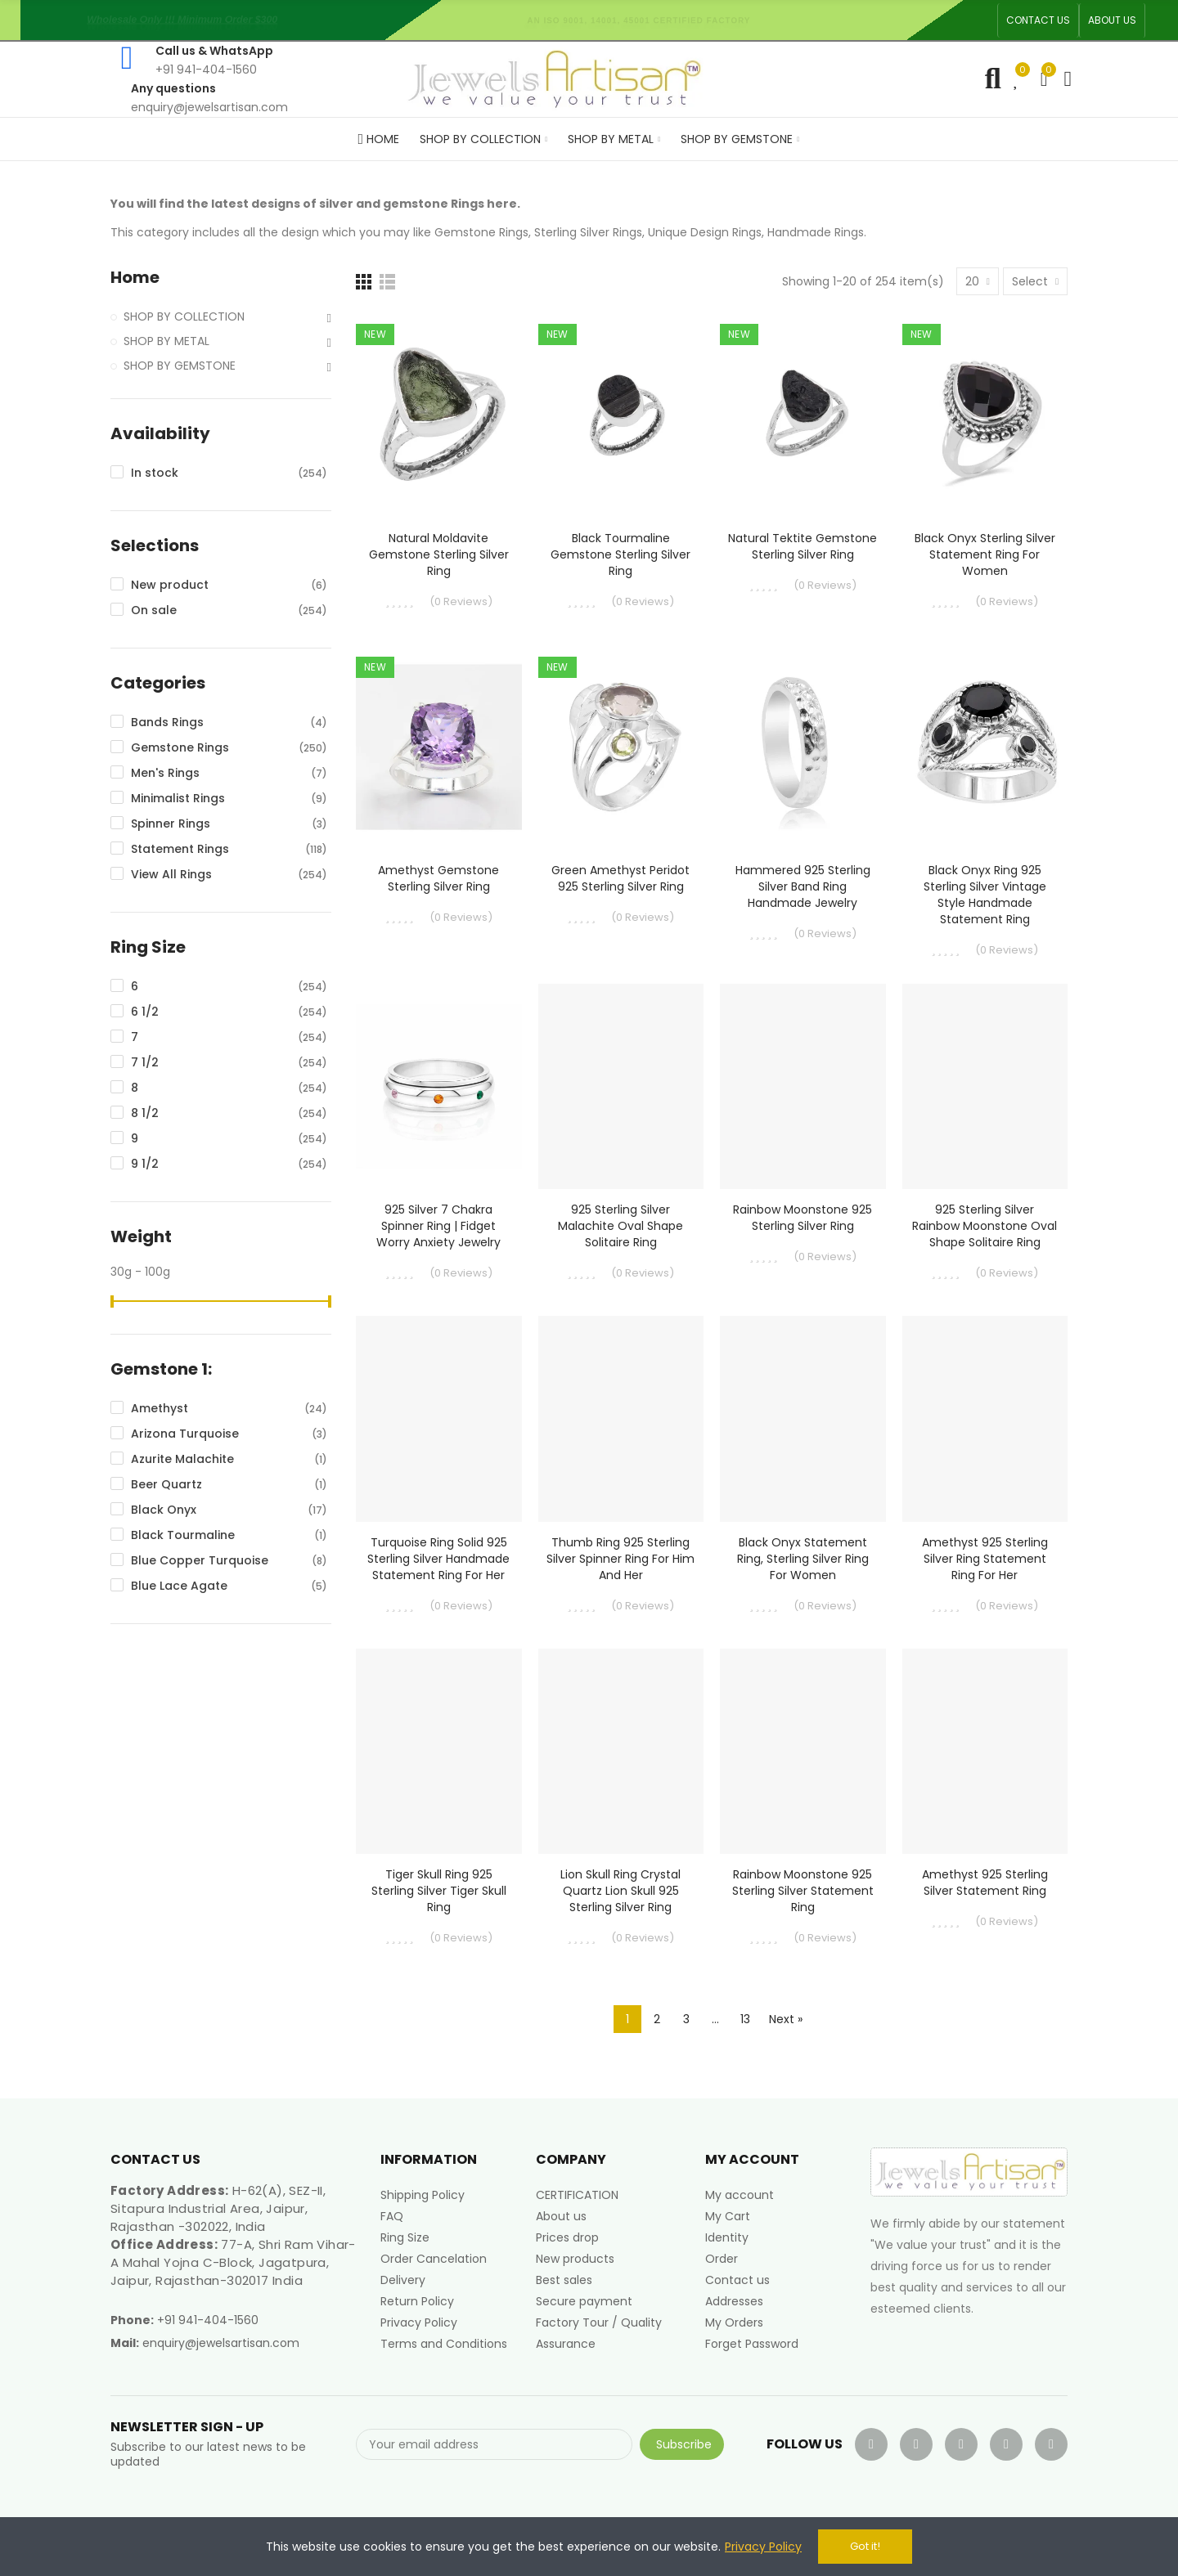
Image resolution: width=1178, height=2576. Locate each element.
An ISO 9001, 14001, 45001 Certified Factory (642, 20)
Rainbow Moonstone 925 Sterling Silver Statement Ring (803, 1890)
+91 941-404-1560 (208, 2320)
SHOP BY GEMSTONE (180, 365)
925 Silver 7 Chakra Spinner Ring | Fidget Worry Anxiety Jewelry (438, 1225)
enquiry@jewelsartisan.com (220, 2343)
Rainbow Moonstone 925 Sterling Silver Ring (802, 1217)
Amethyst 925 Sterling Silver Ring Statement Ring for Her (985, 1558)
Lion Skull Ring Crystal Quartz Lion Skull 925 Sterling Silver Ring (620, 1890)
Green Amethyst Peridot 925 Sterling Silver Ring (620, 878)
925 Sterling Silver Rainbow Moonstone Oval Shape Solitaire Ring (984, 1225)
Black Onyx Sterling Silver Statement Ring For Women (985, 554)
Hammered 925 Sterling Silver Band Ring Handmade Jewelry (802, 886)
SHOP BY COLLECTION (184, 316)
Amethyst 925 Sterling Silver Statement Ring (985, 1882)
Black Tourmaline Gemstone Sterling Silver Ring (620, 554)
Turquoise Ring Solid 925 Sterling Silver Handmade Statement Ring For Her (438, 1558)
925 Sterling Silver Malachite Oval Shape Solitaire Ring (620, 1225)
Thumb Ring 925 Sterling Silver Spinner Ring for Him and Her (620, 1558)
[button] (1038, 20)
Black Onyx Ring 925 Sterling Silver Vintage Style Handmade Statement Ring (985, 894)
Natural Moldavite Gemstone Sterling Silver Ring (439, 554)
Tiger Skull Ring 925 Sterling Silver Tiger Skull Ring (438, 1890)
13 (745, 2019)
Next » (786, 2019)
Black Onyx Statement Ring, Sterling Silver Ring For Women (803, 1558)
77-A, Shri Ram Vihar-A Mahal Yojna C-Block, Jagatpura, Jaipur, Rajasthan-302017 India (233, 2262)
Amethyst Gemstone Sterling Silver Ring (438, 878)
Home (135, 277)
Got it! (865, 2546)
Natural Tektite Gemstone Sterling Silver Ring (802, 546)
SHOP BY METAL (166, 341)
